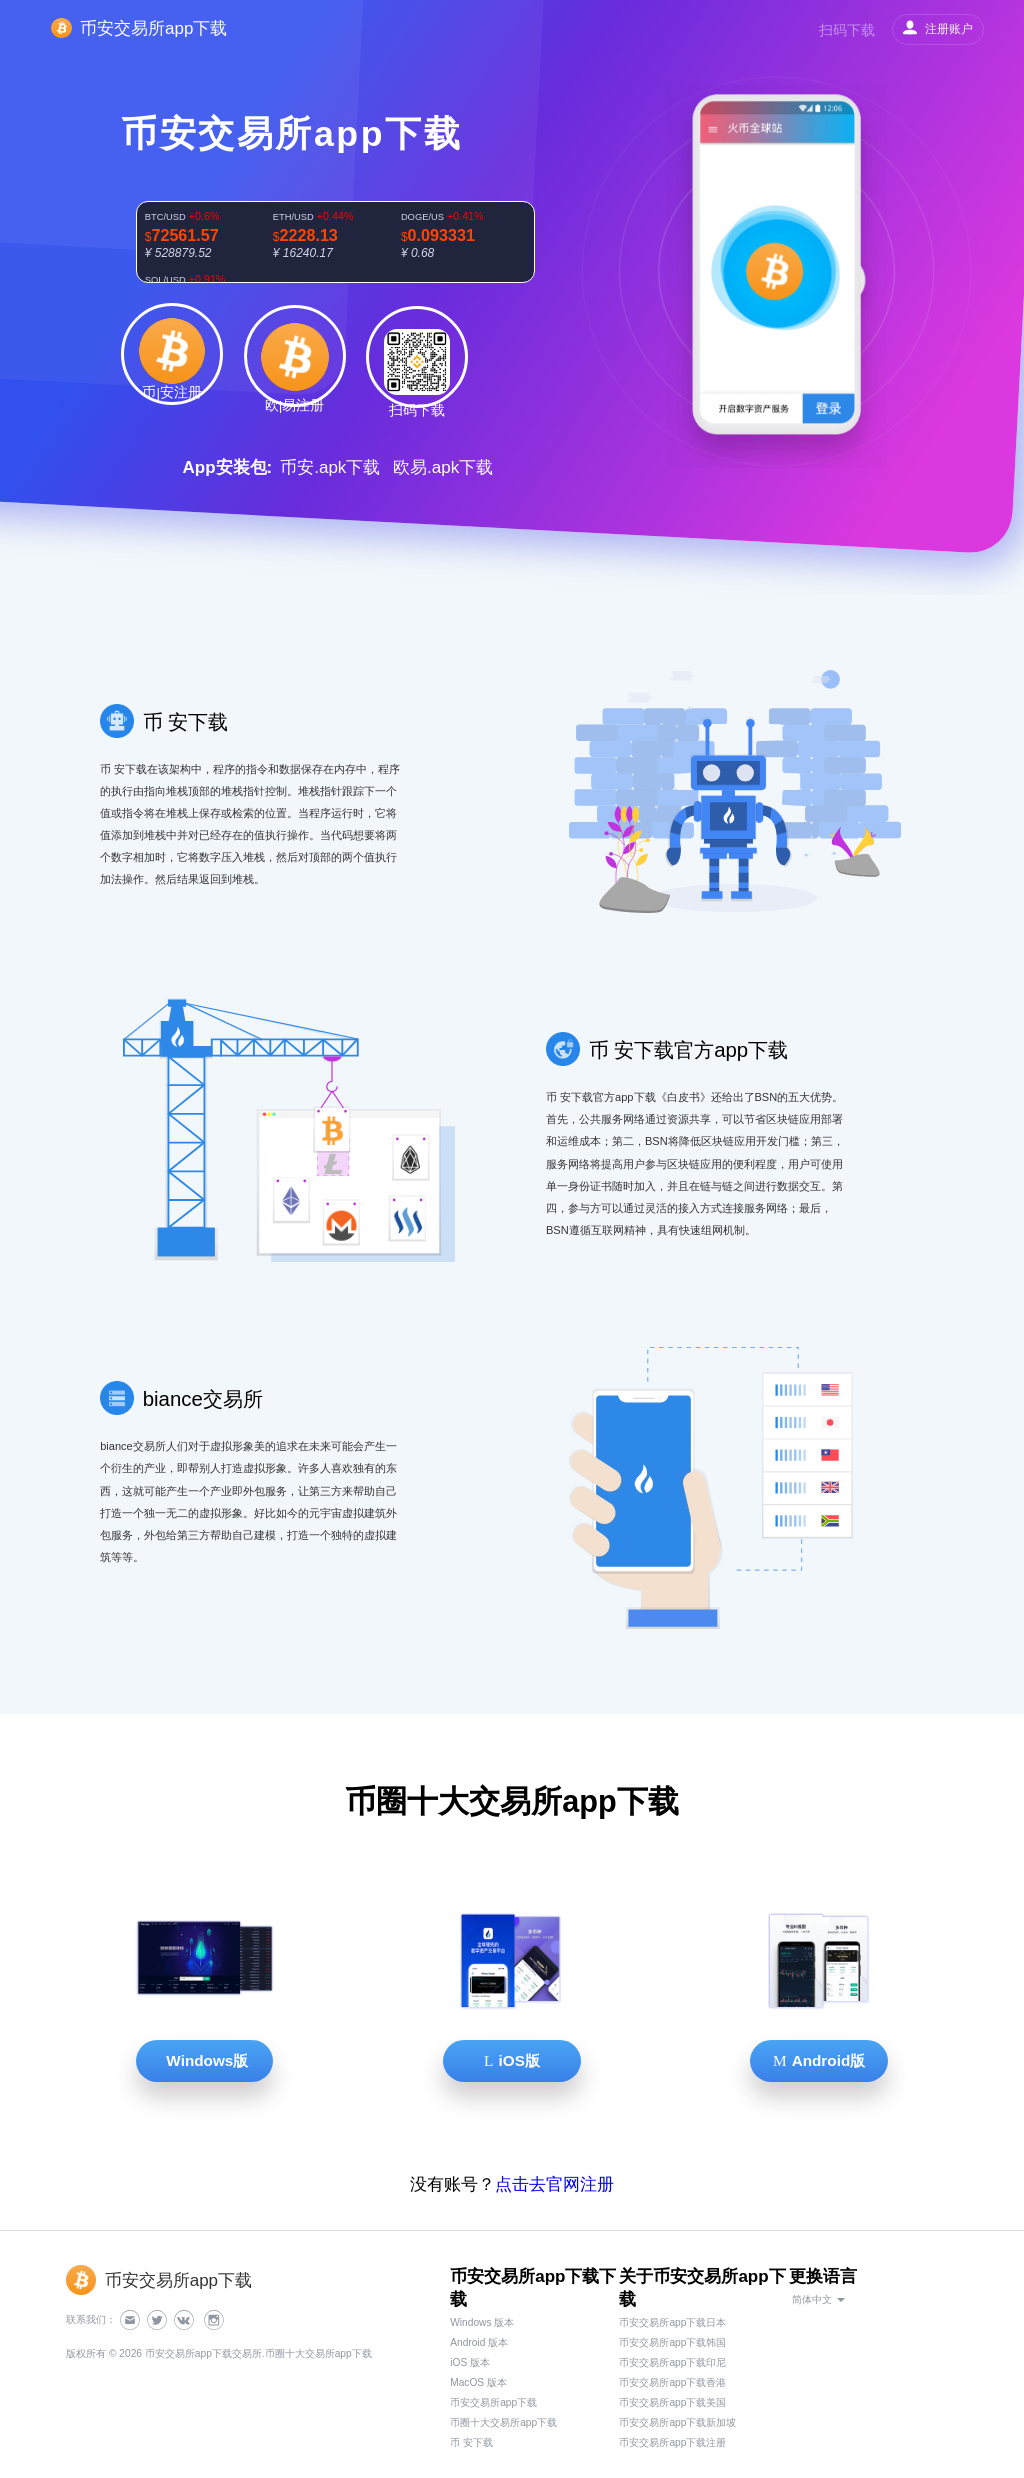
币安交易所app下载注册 (672, 2442)
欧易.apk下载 (443, 467)
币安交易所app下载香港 (672, 2382)
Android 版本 (479, 2342)
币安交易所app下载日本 (672, 2322)
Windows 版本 (482, 2322)
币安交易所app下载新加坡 (677, 2422)
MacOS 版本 (478, 2382)
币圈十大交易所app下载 (503, 2422)
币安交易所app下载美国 (672, 2402)
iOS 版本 (470, 2362)
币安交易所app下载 (493, 2402)
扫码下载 (847, 30)
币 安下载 (471, 2442)
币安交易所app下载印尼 (672, 2362)
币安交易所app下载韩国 (672, 2342)
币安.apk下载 (330, 467)
